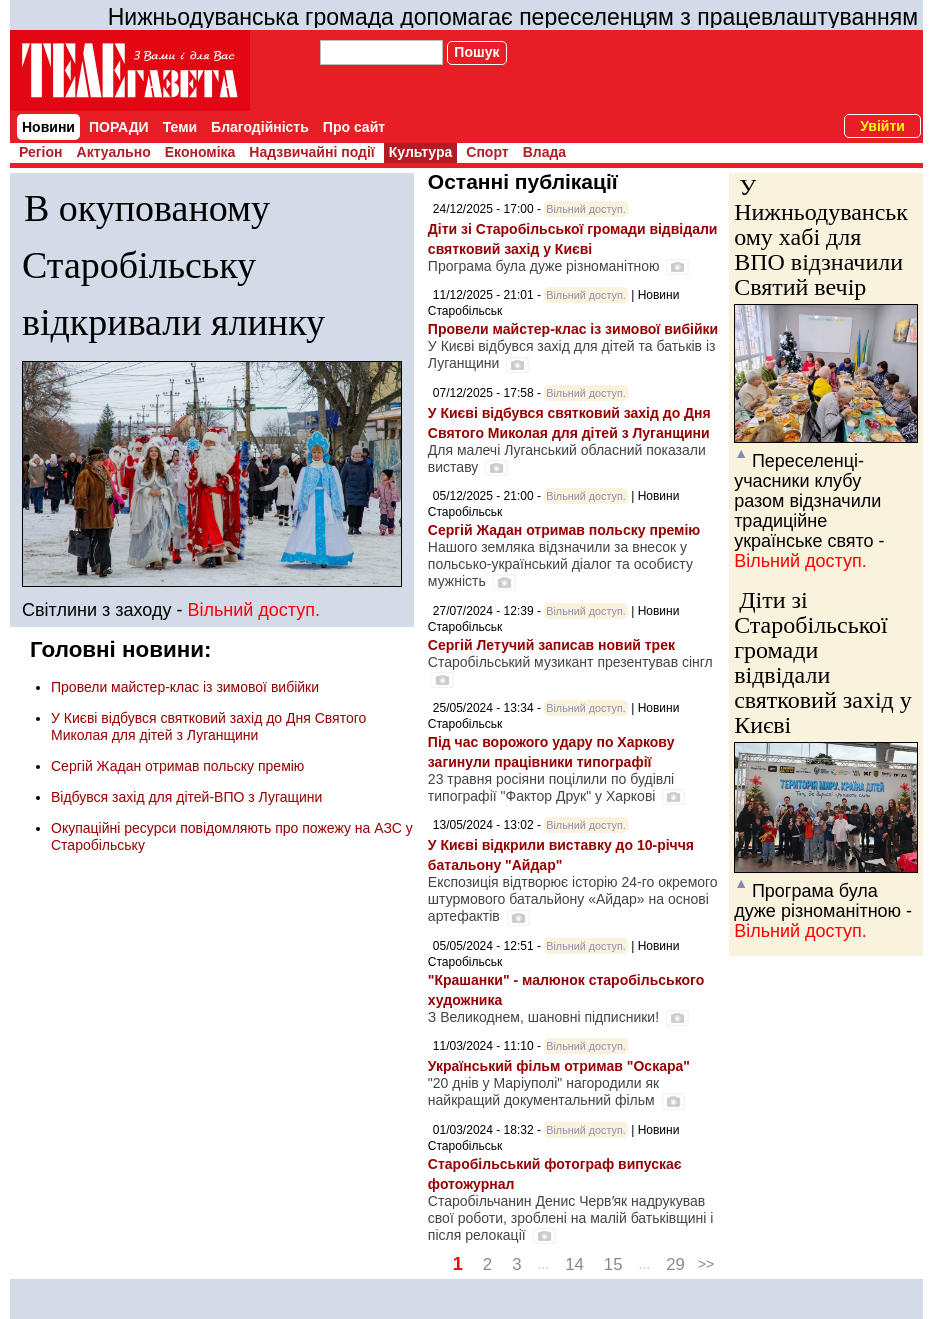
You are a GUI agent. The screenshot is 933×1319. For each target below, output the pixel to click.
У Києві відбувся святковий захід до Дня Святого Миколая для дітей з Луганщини (208, 726)
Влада (544, 152)
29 (675, 1264)
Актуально (114, 152)
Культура (421, 152)
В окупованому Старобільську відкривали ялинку (173, 265)
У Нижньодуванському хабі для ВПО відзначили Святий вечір (821, 237)
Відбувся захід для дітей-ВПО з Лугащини (186, 797)
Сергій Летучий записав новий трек (551, 645)
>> (706, 1264)
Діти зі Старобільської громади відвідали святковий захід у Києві (823, 662)
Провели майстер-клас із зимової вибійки (185, 687)
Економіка (200, 152)
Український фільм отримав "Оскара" (559, 1066)
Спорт (487, 152)
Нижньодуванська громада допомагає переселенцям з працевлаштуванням (513, 17)
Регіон (41, 152)
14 (574, 1264)
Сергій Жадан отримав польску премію (177, 766)
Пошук (476, 52)
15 (613, 1264)
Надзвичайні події (311, 152)
